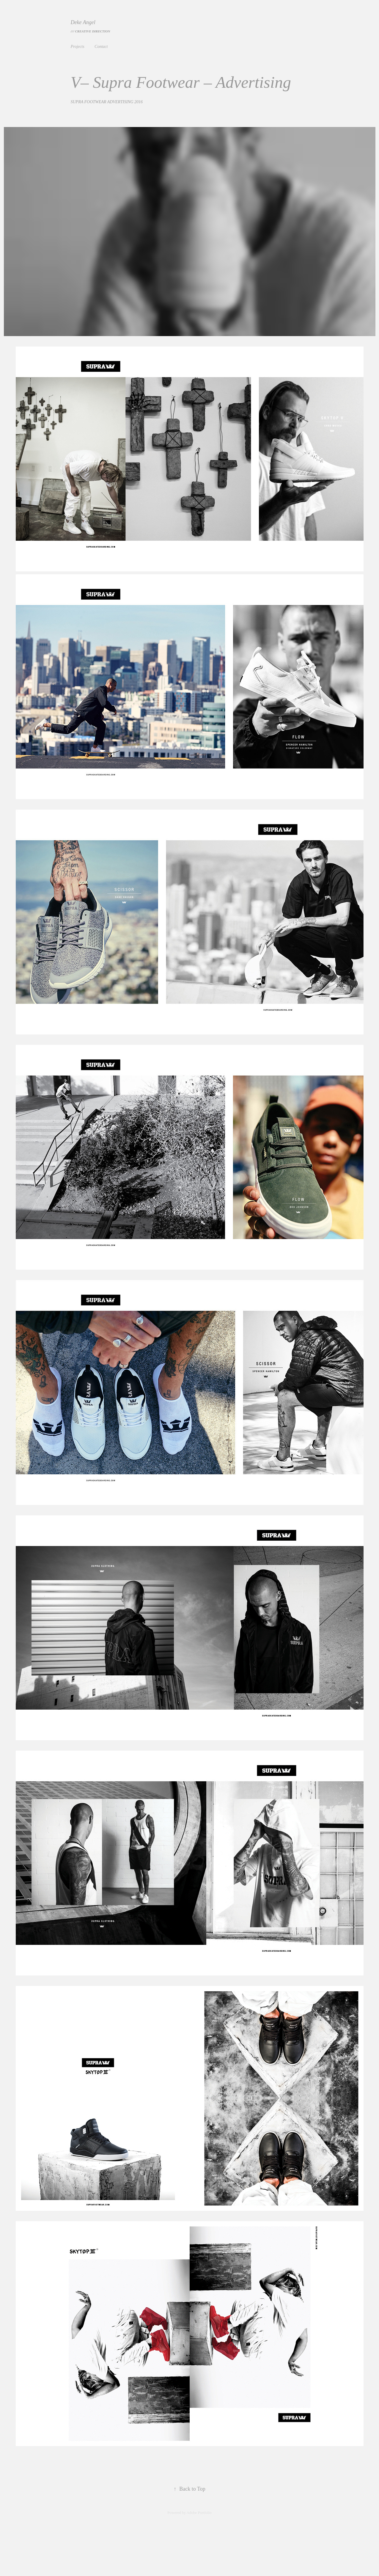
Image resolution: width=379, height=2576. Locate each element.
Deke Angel (84, 22)
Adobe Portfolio (199, 2512)
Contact (101, 46)
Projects (77, 46)
